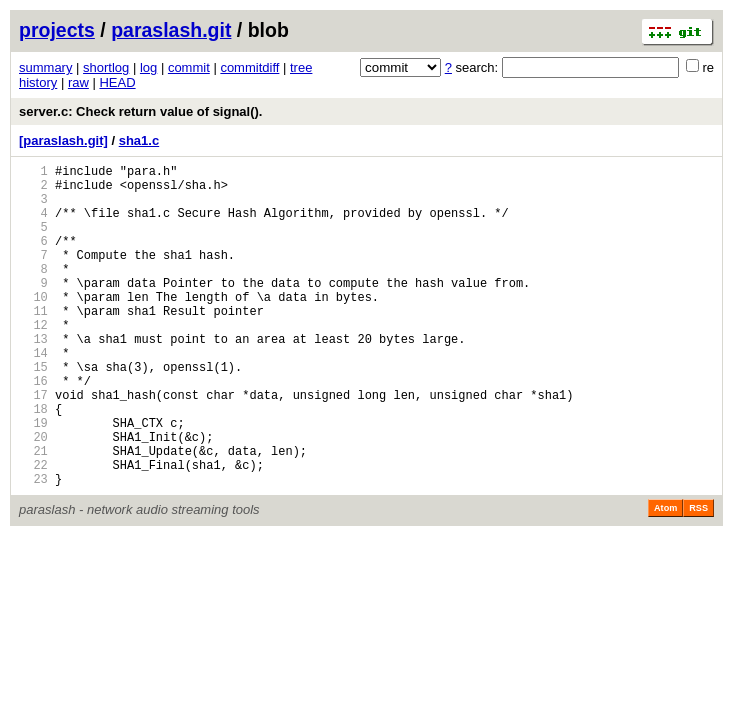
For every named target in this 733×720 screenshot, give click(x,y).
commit (189, 67)
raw (78, 82)
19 (33, 479)
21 (33, 513)
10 (33, 326)
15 (33, 411)
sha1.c (139, 140)
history (38, 82)
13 (33, 377)
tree (301, 67)
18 (33, 462)
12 (33, 360)
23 (33, 547)
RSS (698, 577)
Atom (665, 577)
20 (33, 496)
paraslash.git (171, 30)
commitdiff (249, 67)
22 (33, 530)
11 (33, 343)
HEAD (117, 82)
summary (45, 67)
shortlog (106, 67)
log (148, 67)
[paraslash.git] (63, 140)
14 (33, 394)
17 (33, 445)
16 (33, 428)
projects (57, 30)
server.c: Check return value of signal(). (140, 111)
